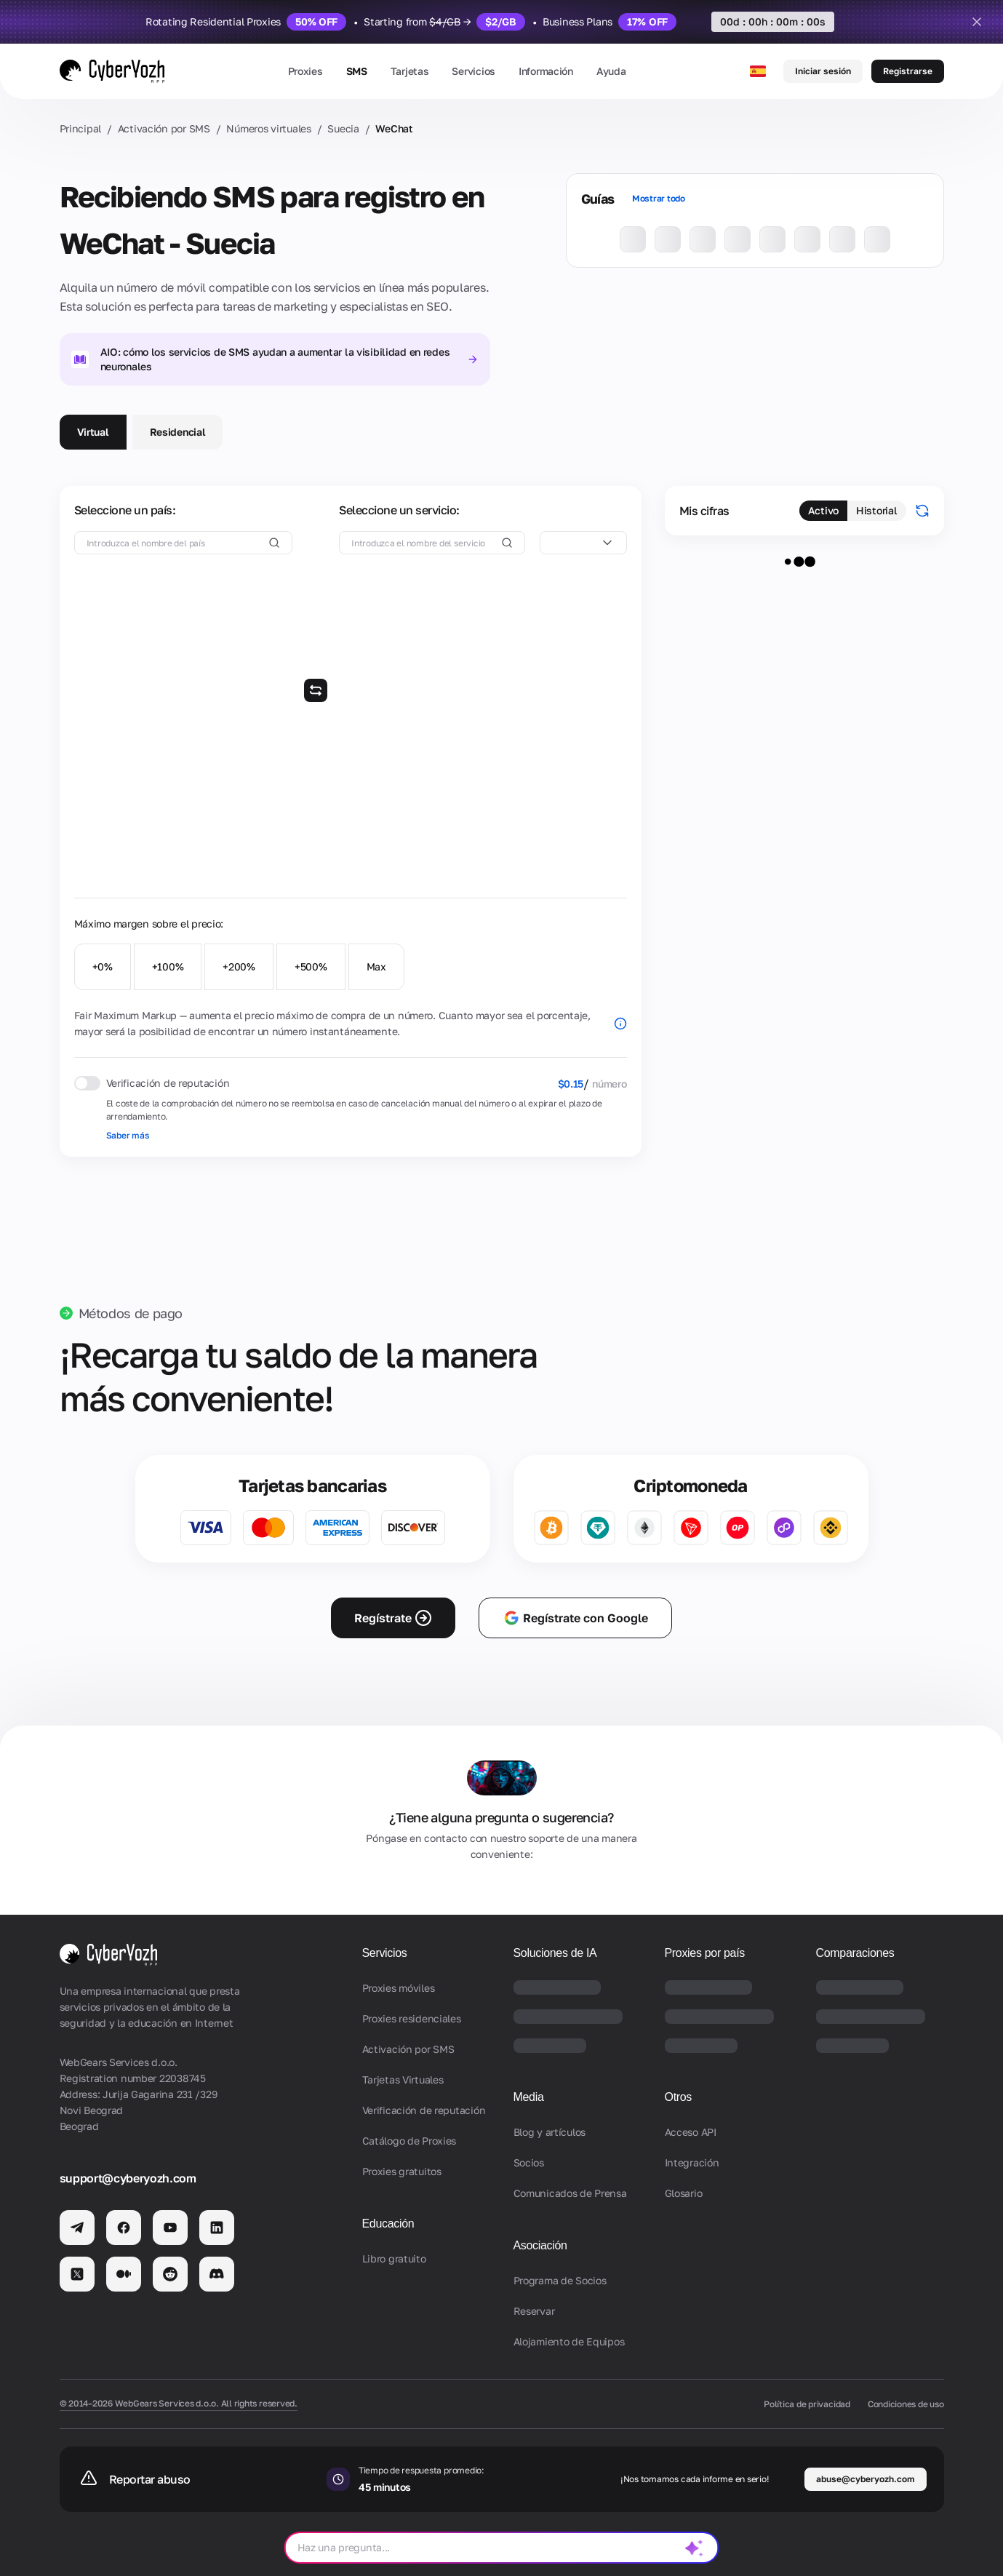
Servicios (473, 71)
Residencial (178, 432)
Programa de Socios (560, 2280)
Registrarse (907, 70)
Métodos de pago (131, 1313)
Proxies (305, 71)
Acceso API (690, 2132)
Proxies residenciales (411, 2018)
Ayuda (611, 71)
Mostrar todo (658, 198)
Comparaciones (855, 1953)
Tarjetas (410, 71)
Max (376, 966)
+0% (102, 966)
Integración (692, 2162)
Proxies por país (705, 1953)
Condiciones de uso (906, 2403)
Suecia (343, 128)
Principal (80, 128)
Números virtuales (268, 128)
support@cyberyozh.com (128, 2178)
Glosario (684, 2193)
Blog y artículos (550, 2132)
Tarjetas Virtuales (403, 2079)
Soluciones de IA (555, 1953)
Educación (388, 2223)
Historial (876, 510)
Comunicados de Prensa (570, 2193)
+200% (239, 966)
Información (546, 71)
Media (529, 2097)
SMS (356, 71)
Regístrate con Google (575, 1618)
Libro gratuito (394, 2258)
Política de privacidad (807, 2403)
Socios (529, 2162)
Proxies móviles (398, 1988)
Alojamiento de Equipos (569, 2341)
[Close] (976, 21)
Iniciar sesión (823, 70)
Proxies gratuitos (401, 2171)
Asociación (540, 2245)
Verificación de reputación (424, 2110)
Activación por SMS (164, 128)
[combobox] (583, 542)
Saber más (127, 1135)
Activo (823, 510)
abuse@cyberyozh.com (865, 2478)
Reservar (534, 2311)
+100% (168, 966)
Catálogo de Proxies (409, 2140)
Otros (678, 2097)
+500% (311, 966)
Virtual (93, 432)
